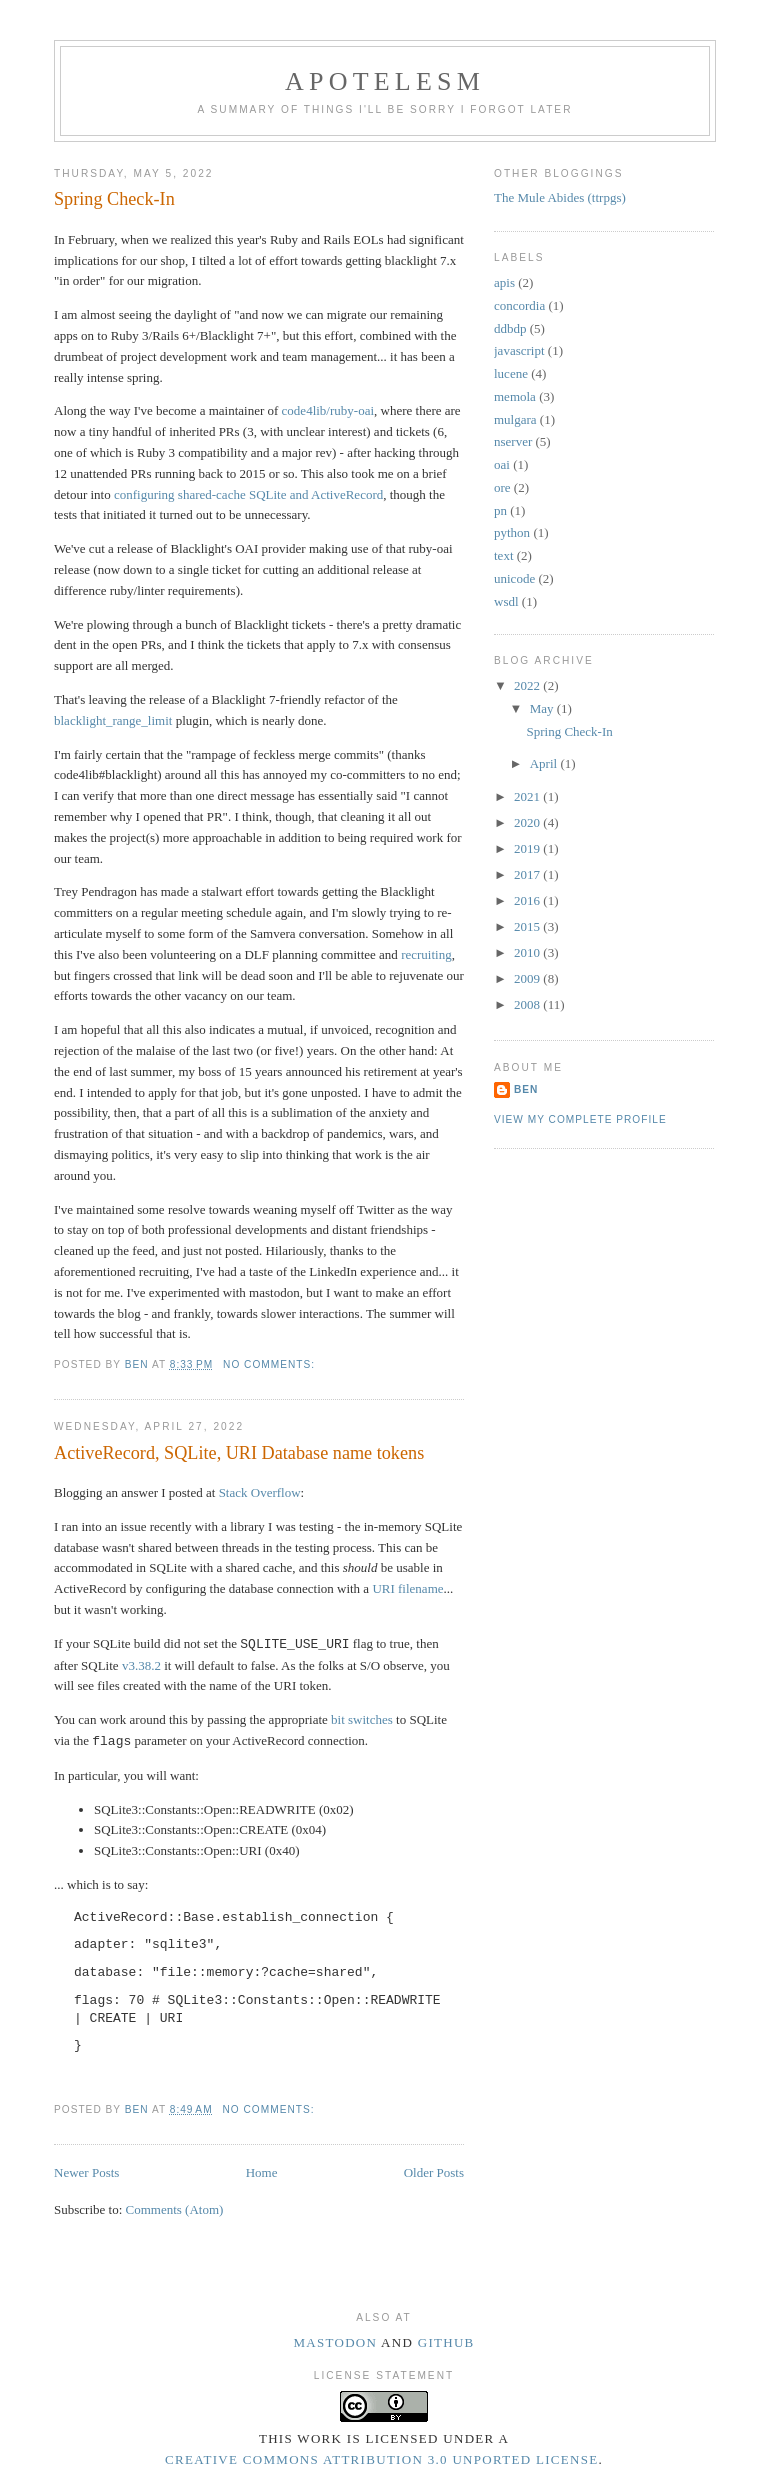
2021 (528, 796)
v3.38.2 (141, 1665)
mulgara (515, 419)
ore (502, 487)
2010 (528, 952)
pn (500, 510)
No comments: (271, 1364)
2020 (528, 822)
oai (502, 464)
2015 (528, 926)
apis (504, 282)
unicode (514, 578)
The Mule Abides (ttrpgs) (560, 197)
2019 (528, 848)
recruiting (426, 954)
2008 (528, 1004)
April (545, 763)
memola (515, 396)
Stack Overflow (260, 1492)
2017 (528, 874)
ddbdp (510, 328)
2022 (528, 685)
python (512, 532)
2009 (528, 978)
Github (446, 2342)
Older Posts (434, 2172)
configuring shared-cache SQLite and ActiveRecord (248, 494)
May (543, 708)
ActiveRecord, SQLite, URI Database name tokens (239, 1453)
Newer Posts (86, 2172)
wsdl (506, 601)
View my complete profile (580, 1119)
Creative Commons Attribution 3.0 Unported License (381, 2459)
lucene (511, 373)
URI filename (407, 1588)
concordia (519, 305)
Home (262, 2172)
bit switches (362, 1719)
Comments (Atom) (175, 2209)
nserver (513, 441)
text (504, 555)
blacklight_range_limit (113, 720)
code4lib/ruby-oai (328, 410)
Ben (526, 1089)
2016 (528, 900)
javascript (519, 350)
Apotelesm (385, 81)
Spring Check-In (114, 199)
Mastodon (335, 2342)
